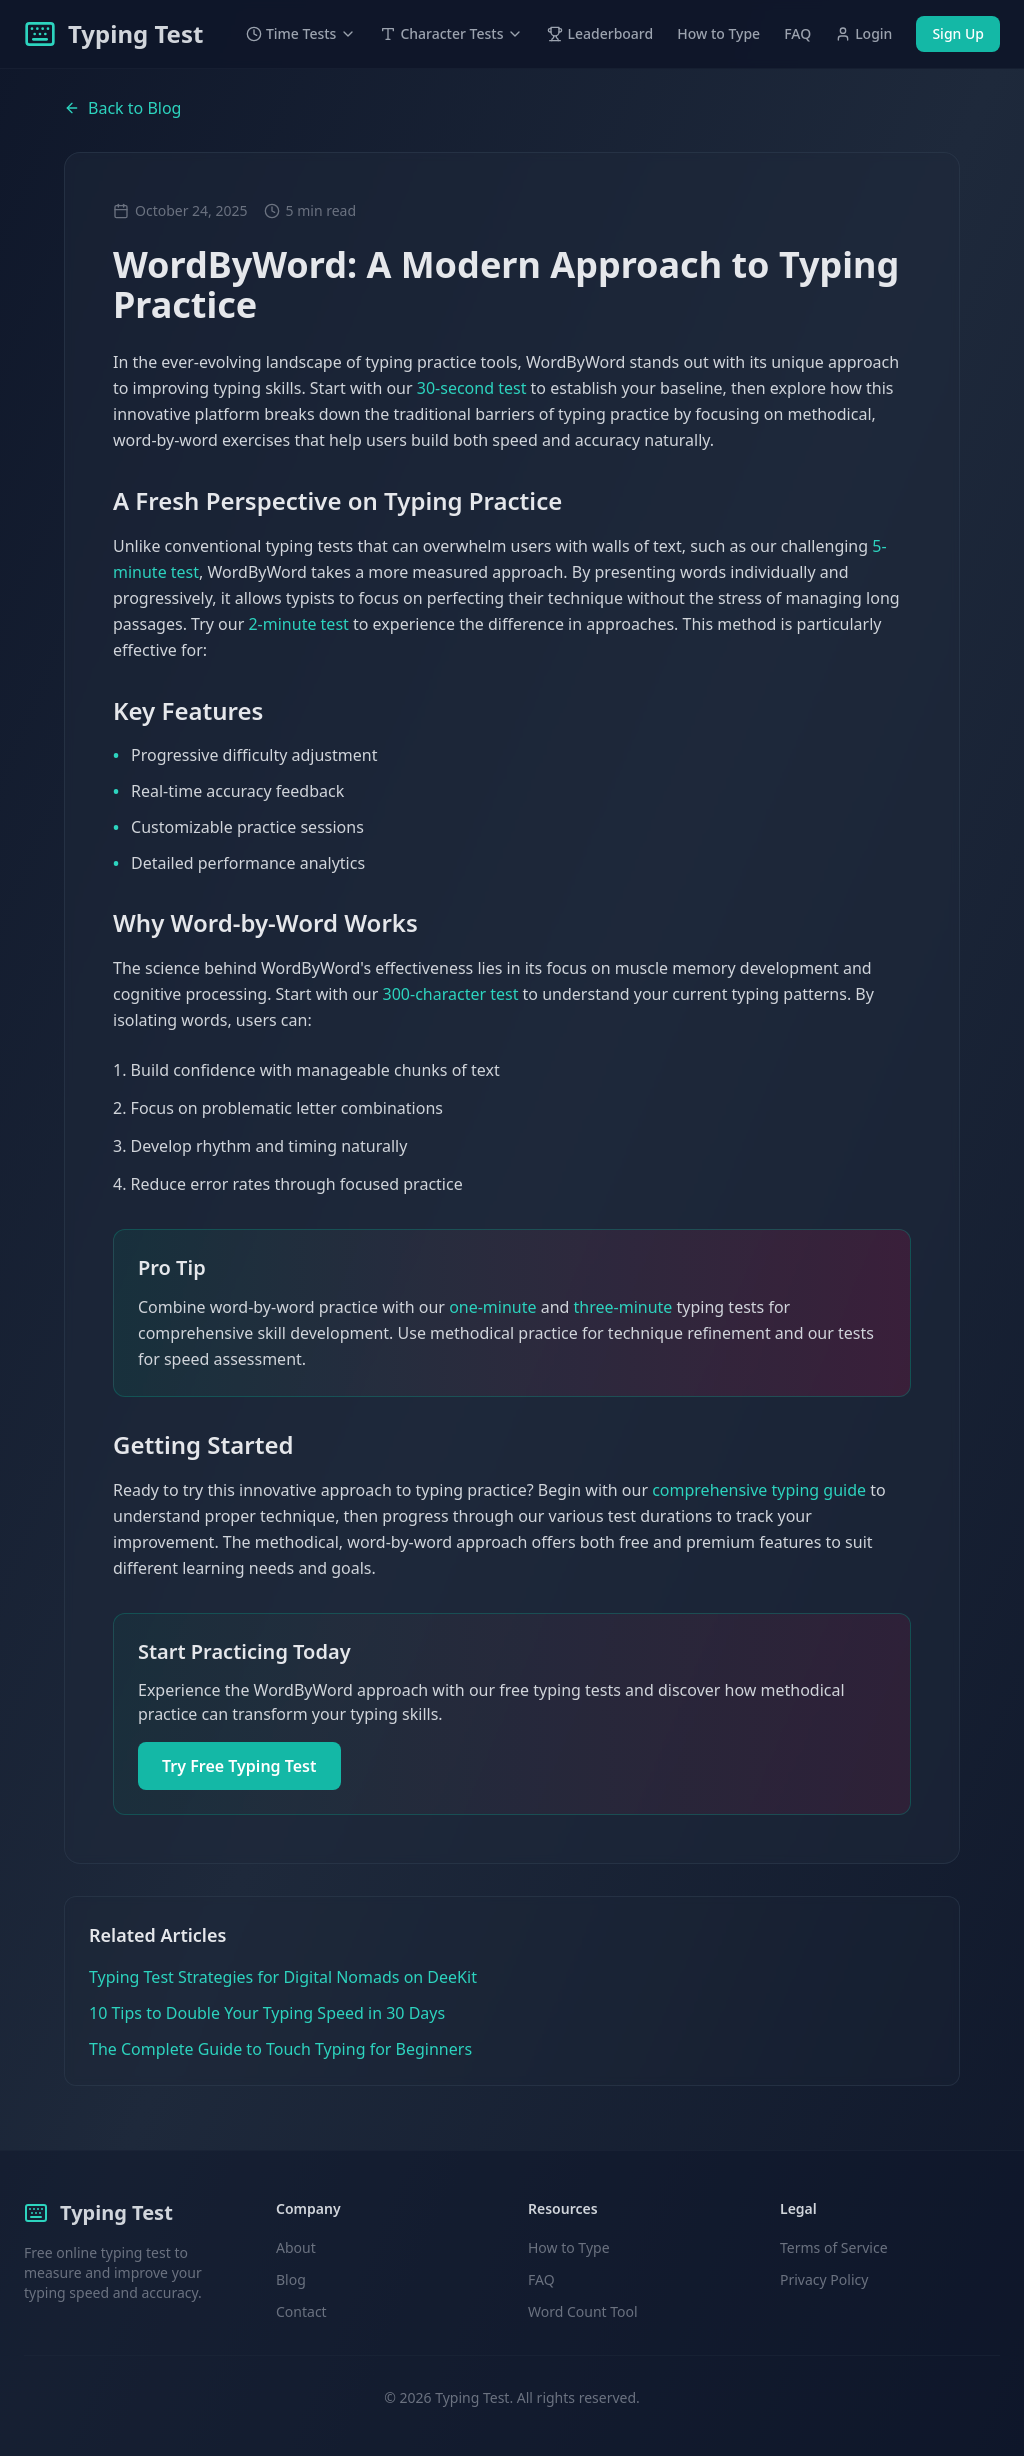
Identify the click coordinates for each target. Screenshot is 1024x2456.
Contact (301, 2311)
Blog (291, 2279)
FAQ (797, 33)
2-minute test (298, 624)
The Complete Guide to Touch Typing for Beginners (280, 2049)
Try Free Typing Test (239, 1766)
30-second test (472, 388)
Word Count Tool (583, 2311)
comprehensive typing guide (759, 1490)
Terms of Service (834, 2247)
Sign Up (958, 33)
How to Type (718, 33)
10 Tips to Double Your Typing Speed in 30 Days (267, 2013)
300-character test (451, 994)
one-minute (492, 1307)
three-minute (623, 1307)
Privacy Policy (824, 2279)
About (296, 2247)
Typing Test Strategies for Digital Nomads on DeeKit (283, 1977)
